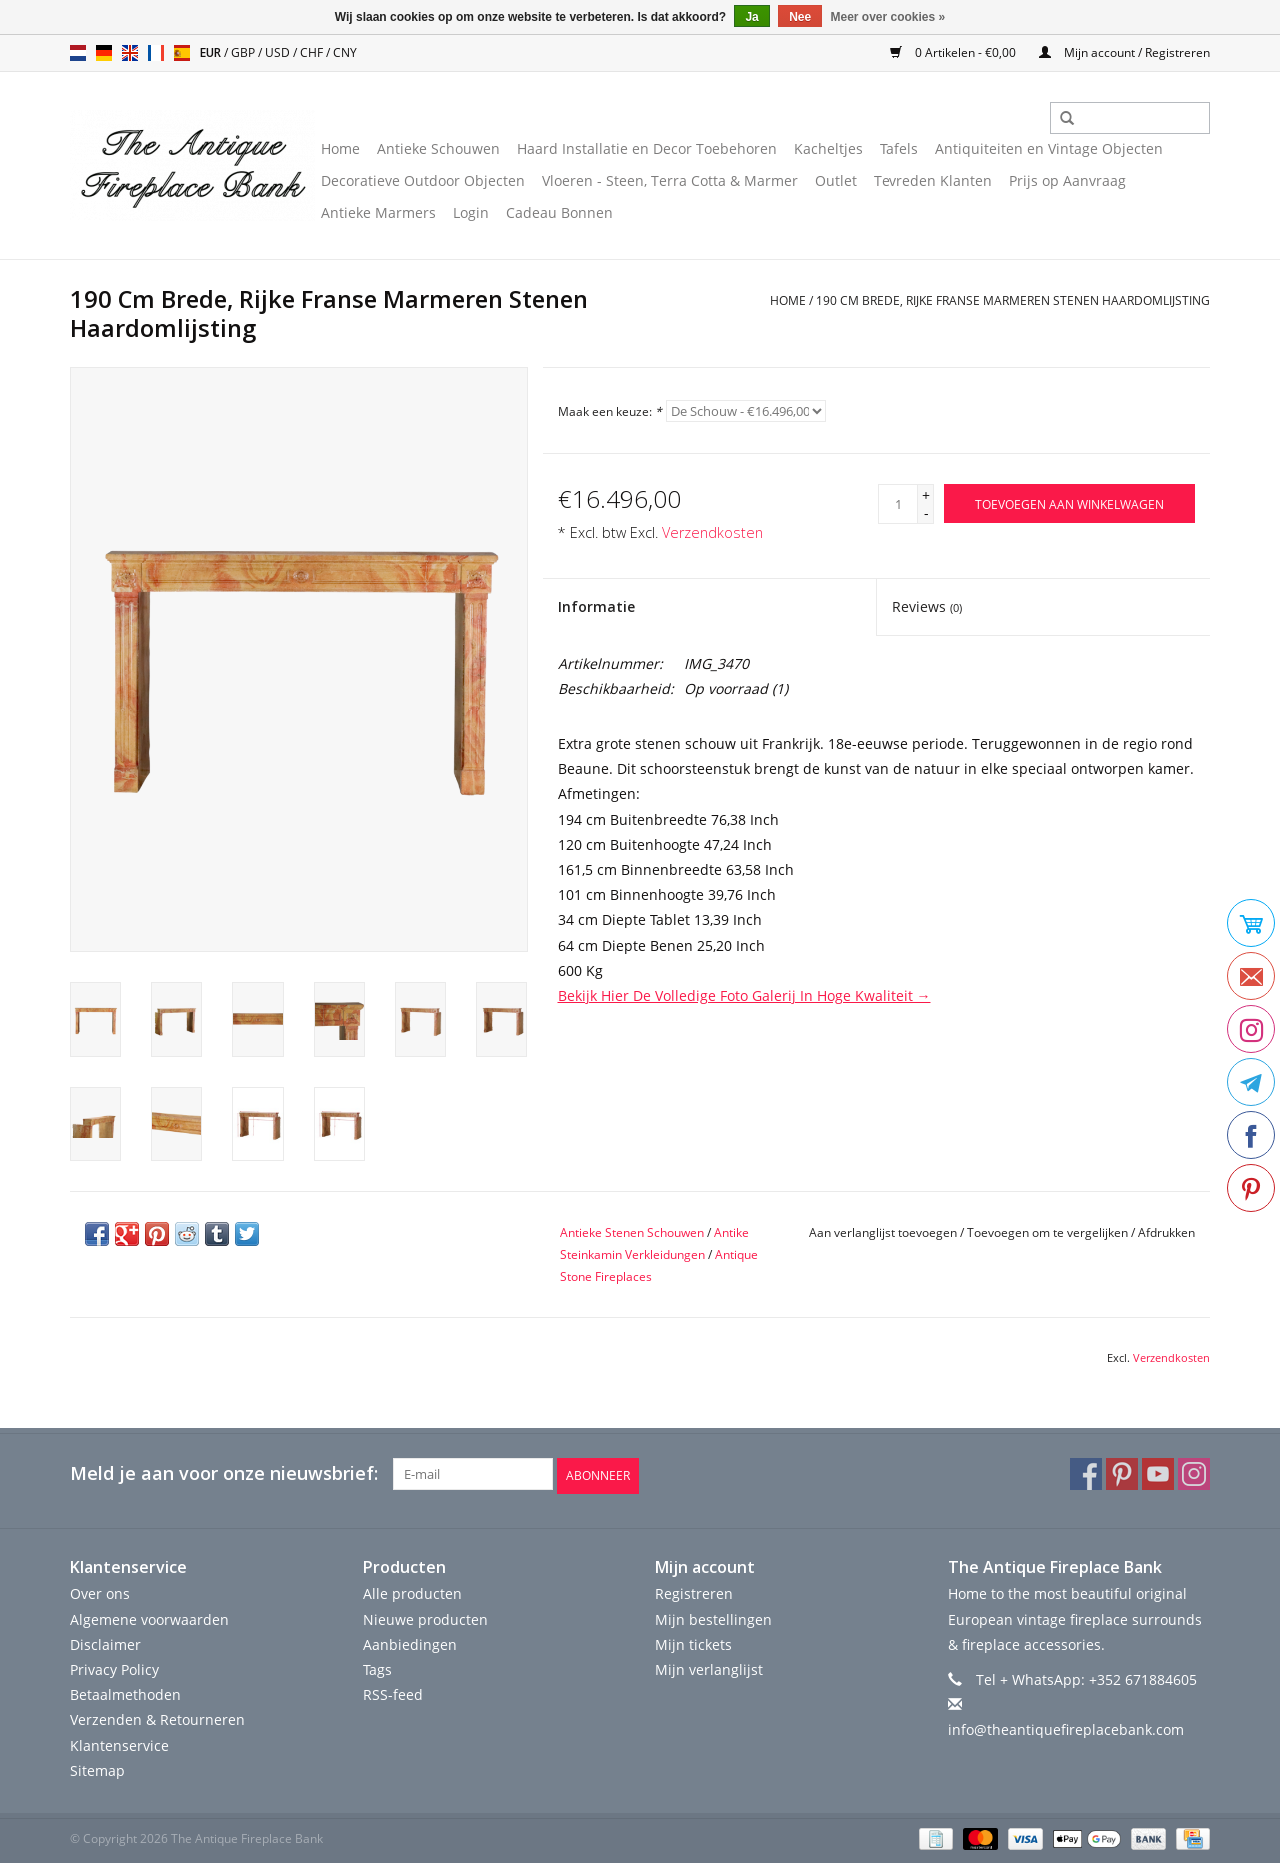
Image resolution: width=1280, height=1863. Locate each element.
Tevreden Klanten (933, 180)
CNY (345, 52)
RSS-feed (393, 1692)
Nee (800, 17)
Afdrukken (1166, 1232)
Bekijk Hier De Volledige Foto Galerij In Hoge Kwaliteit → (744, 995)
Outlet (836, 180)
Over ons (100, 1591)
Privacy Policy (114, 1667)
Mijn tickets (693, 1642)
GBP (244, 52)
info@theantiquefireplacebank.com (1066, 1727)
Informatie (596, 606)
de (104, 53)
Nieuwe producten (425, 1616)
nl (78, 53)
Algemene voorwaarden (149, 1616)
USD (279, 52)
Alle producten (412, 1591)
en (130, 53)
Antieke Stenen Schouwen (632, 1232)
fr (156, 53)
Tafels (899, 148)
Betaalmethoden (125, 1692)
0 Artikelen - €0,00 (954, 52)
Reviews (927, 606)
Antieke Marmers (378, 212)
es (182, 53)
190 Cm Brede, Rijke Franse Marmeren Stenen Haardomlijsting (1013, 300)
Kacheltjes (828, 148)
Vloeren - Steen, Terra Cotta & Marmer (670, 180)
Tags (377, 1667)
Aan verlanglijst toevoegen (883, 1232)
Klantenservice (119, 1742)
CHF (313, 52)
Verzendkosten (712, 532)
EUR (212, 52)
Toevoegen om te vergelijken (1049, 1232)
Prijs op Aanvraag (1067, 180)
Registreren (694, 1591)
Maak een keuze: (610, 411)
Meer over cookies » (888, 17)
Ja (751, 17)
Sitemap (97, 1768)
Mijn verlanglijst (709, 1667)
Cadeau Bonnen (559, 212)
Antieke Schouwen (438, 148)
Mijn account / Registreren (1124, 52)
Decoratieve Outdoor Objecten (423, 180)
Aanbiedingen (410, 1642)
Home (340, 148)
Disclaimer (105, 1642)
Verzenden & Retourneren (157, 1717)
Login (471, 212)
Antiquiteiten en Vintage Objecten (1049, 148)
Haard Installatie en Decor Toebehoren (647, 148)
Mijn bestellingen (713, 1616)
